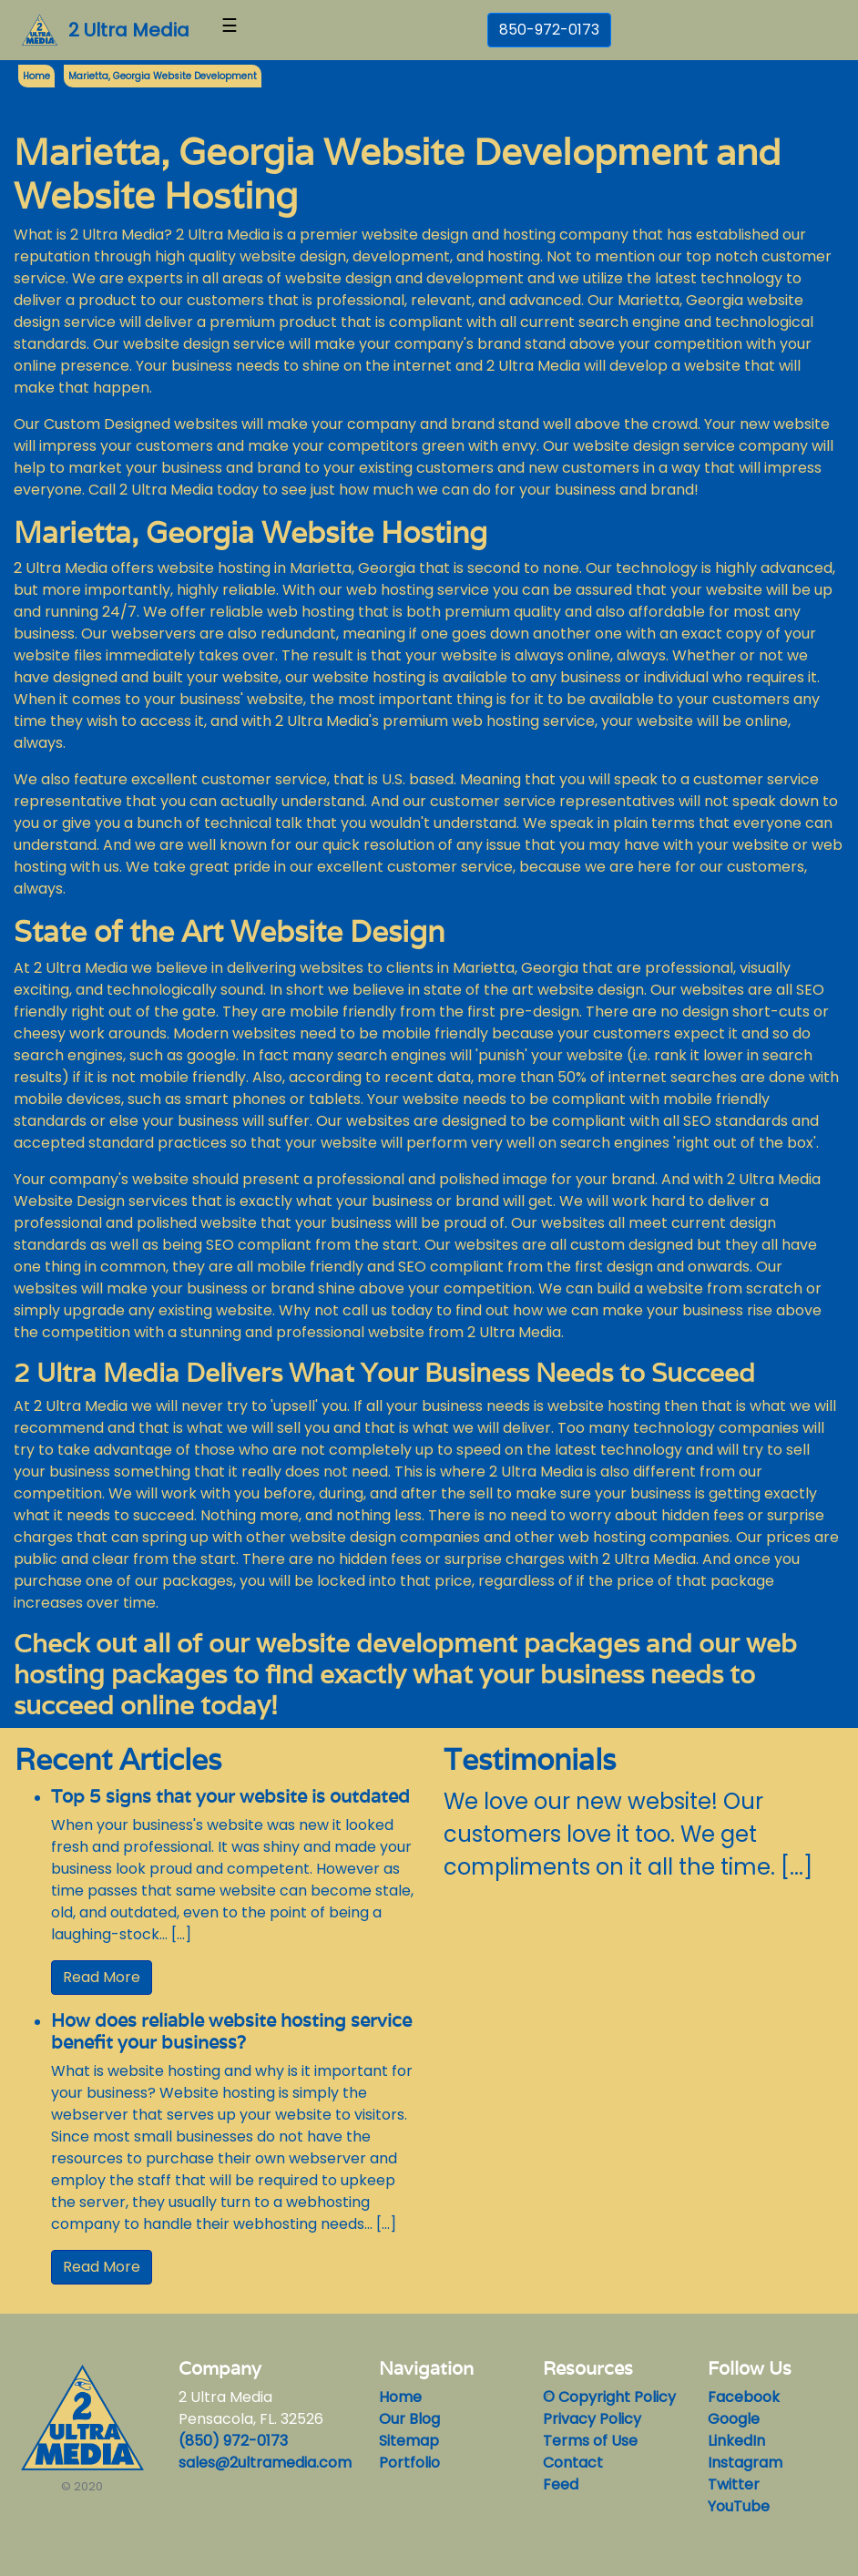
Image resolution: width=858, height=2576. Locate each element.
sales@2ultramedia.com (265, 2462)
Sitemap (409, 2440)
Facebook (744, 2397)
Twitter (734, 2484)
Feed (560, 2484)
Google (734, 2418)
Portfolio (409, 2462)
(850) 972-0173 (233, 2440)
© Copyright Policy (609, 2397)
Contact (573, 2462)
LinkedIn (736, 2440)
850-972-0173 (549, 29)
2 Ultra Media (128, 30)
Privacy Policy (592, 2418)
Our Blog (409, 2418)
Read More (101, 1977)
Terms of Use (590, 2440)
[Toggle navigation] (229, 30)
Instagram (745, 2462)
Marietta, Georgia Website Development (162, 76)
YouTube (739, 2506)
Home (400, 2397)
